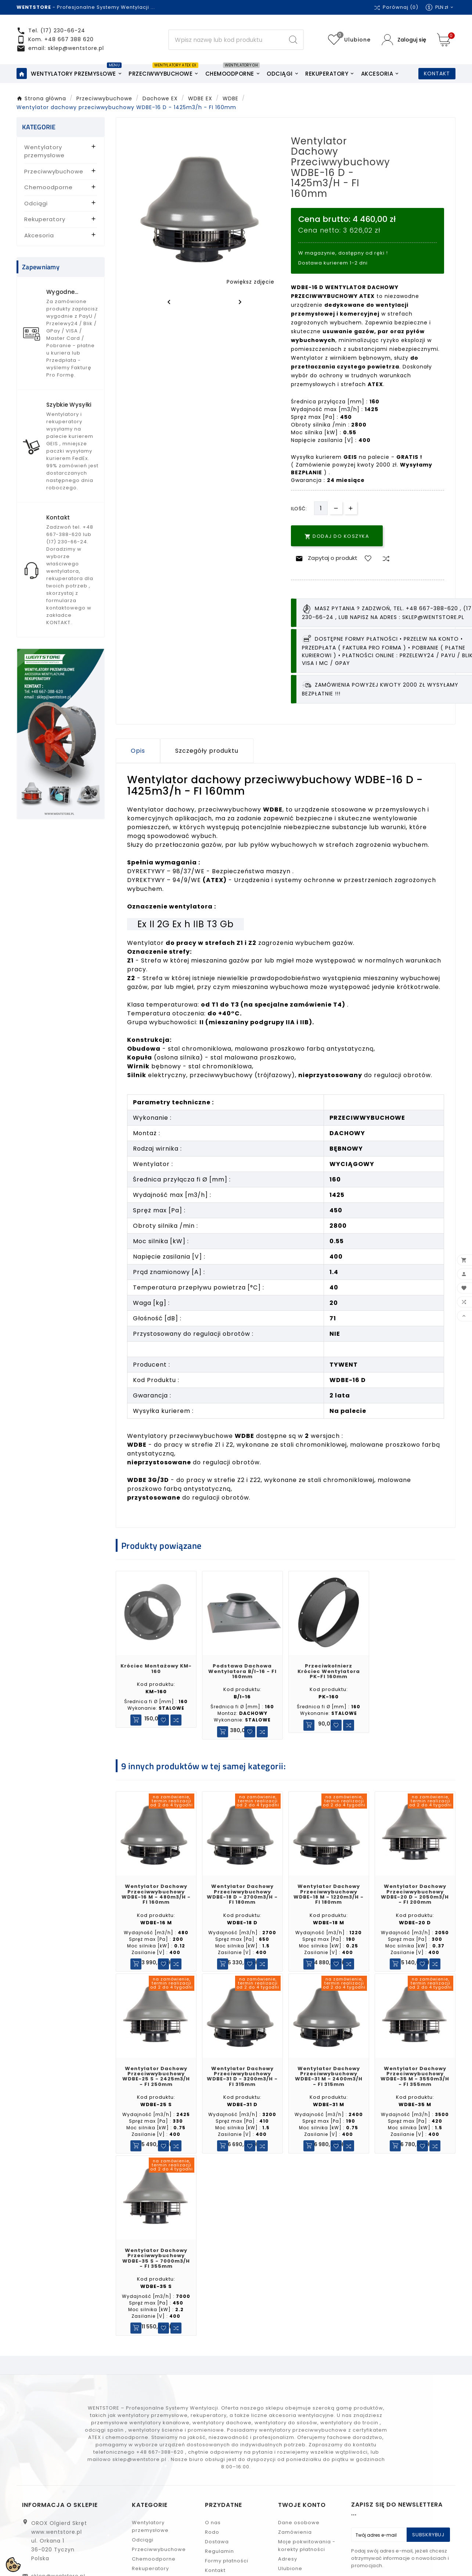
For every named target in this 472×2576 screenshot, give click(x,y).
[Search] (226, 43)
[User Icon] (404, 43)
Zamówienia (295, 2547)
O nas (213, 2538)
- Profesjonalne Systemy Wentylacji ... (86, 7)
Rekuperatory (44, 227)
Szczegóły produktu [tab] (206, 758)
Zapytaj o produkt (324, 565)
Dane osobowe (299, 2538)
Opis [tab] (138, 758)
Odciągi (36, 211)
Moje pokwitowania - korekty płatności (306, 2561)
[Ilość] (321, 516)
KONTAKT (437, 81)
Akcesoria (39, 243)
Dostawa (217, 2557)
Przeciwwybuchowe (53, 179)
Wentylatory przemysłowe (44, 159)
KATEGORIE (39, 135)
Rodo (212, 2547)
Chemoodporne (48, 195)
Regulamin (219, 2567)
